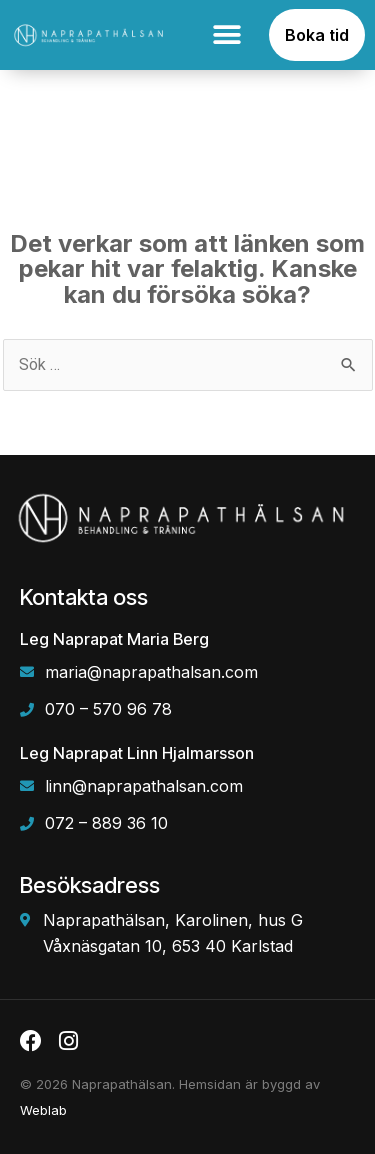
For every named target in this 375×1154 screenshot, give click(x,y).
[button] (226, 35)
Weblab (43, 1110)
